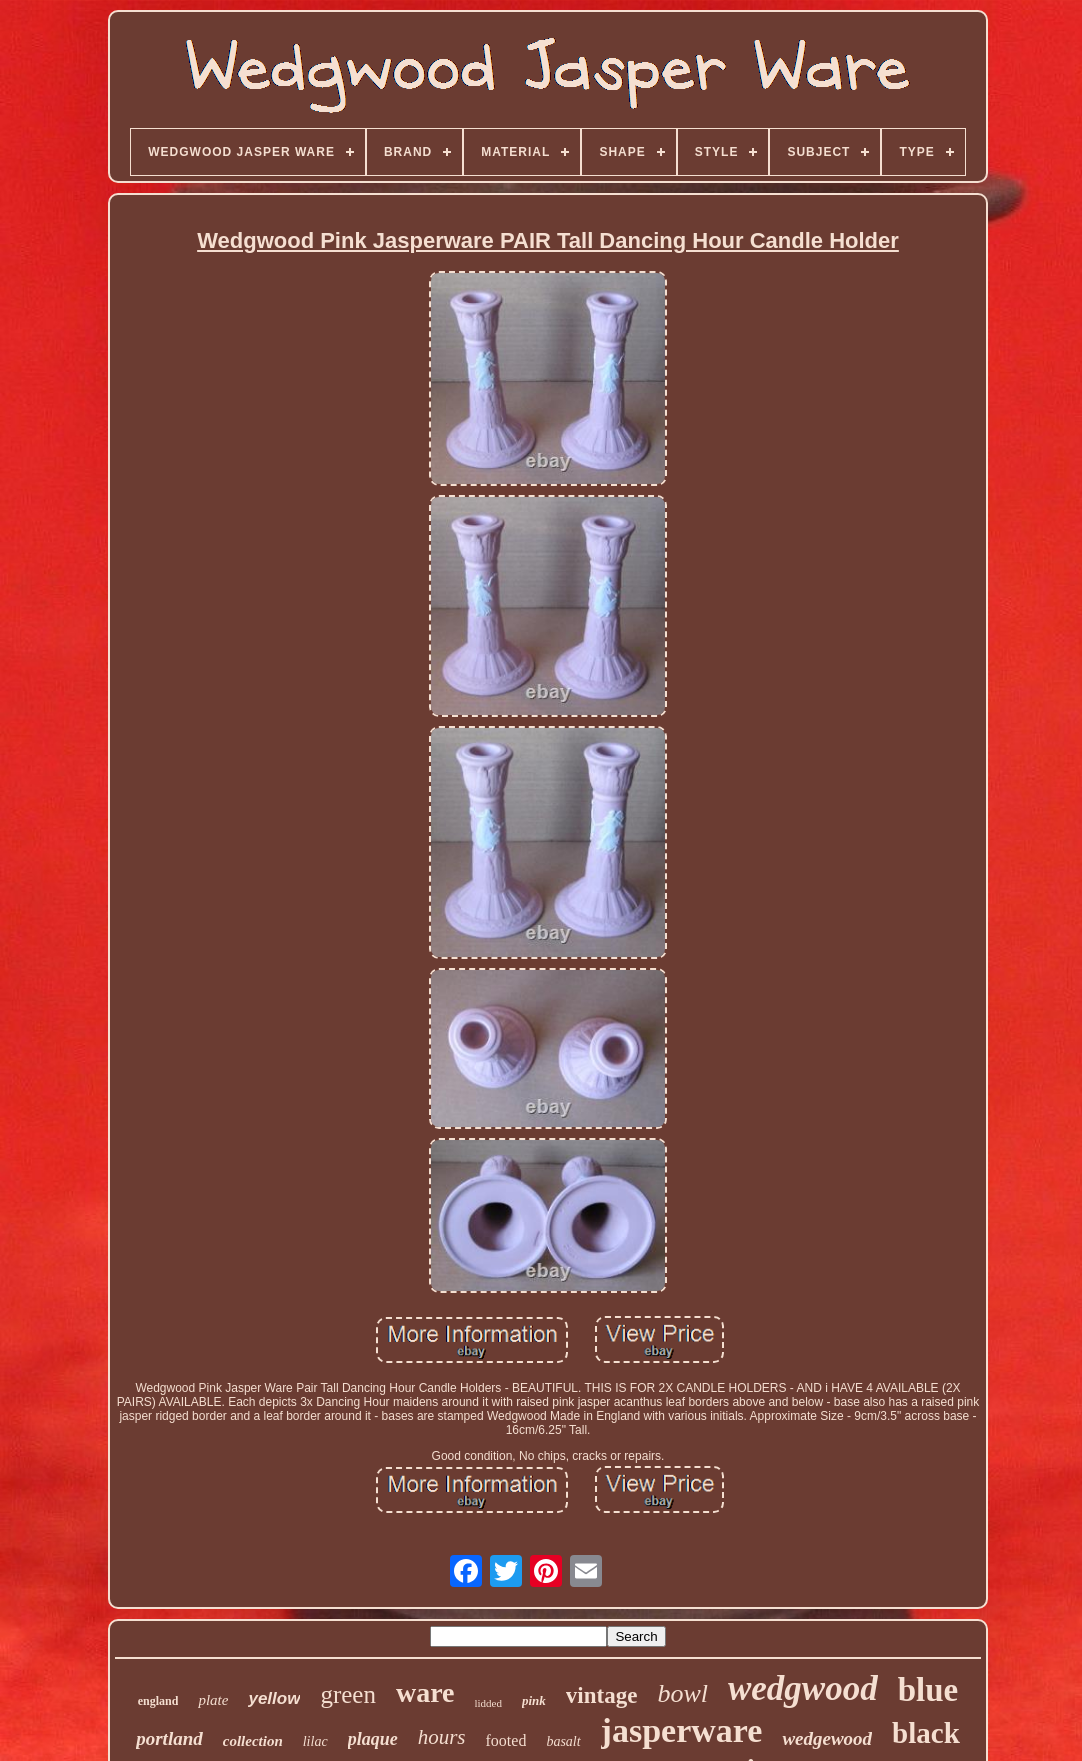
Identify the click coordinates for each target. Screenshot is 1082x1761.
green (348, 1694)
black (926, 1733)
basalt (563, 1741)
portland (169, 1738)
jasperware (682, 1730)
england (158, 1701)
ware (425, 1692)
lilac (315, 1741)
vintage (602, 1695)
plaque (373, 1739)
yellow (274, 1698)
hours (442, 1737)
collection (253, 1741)
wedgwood (803, 1688)
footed (506, 1740)
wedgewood (827, 1738)
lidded (489, 1703)
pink (534, 1700)
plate (213, 1700)
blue (928, 1690)
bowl (682, 1693)
